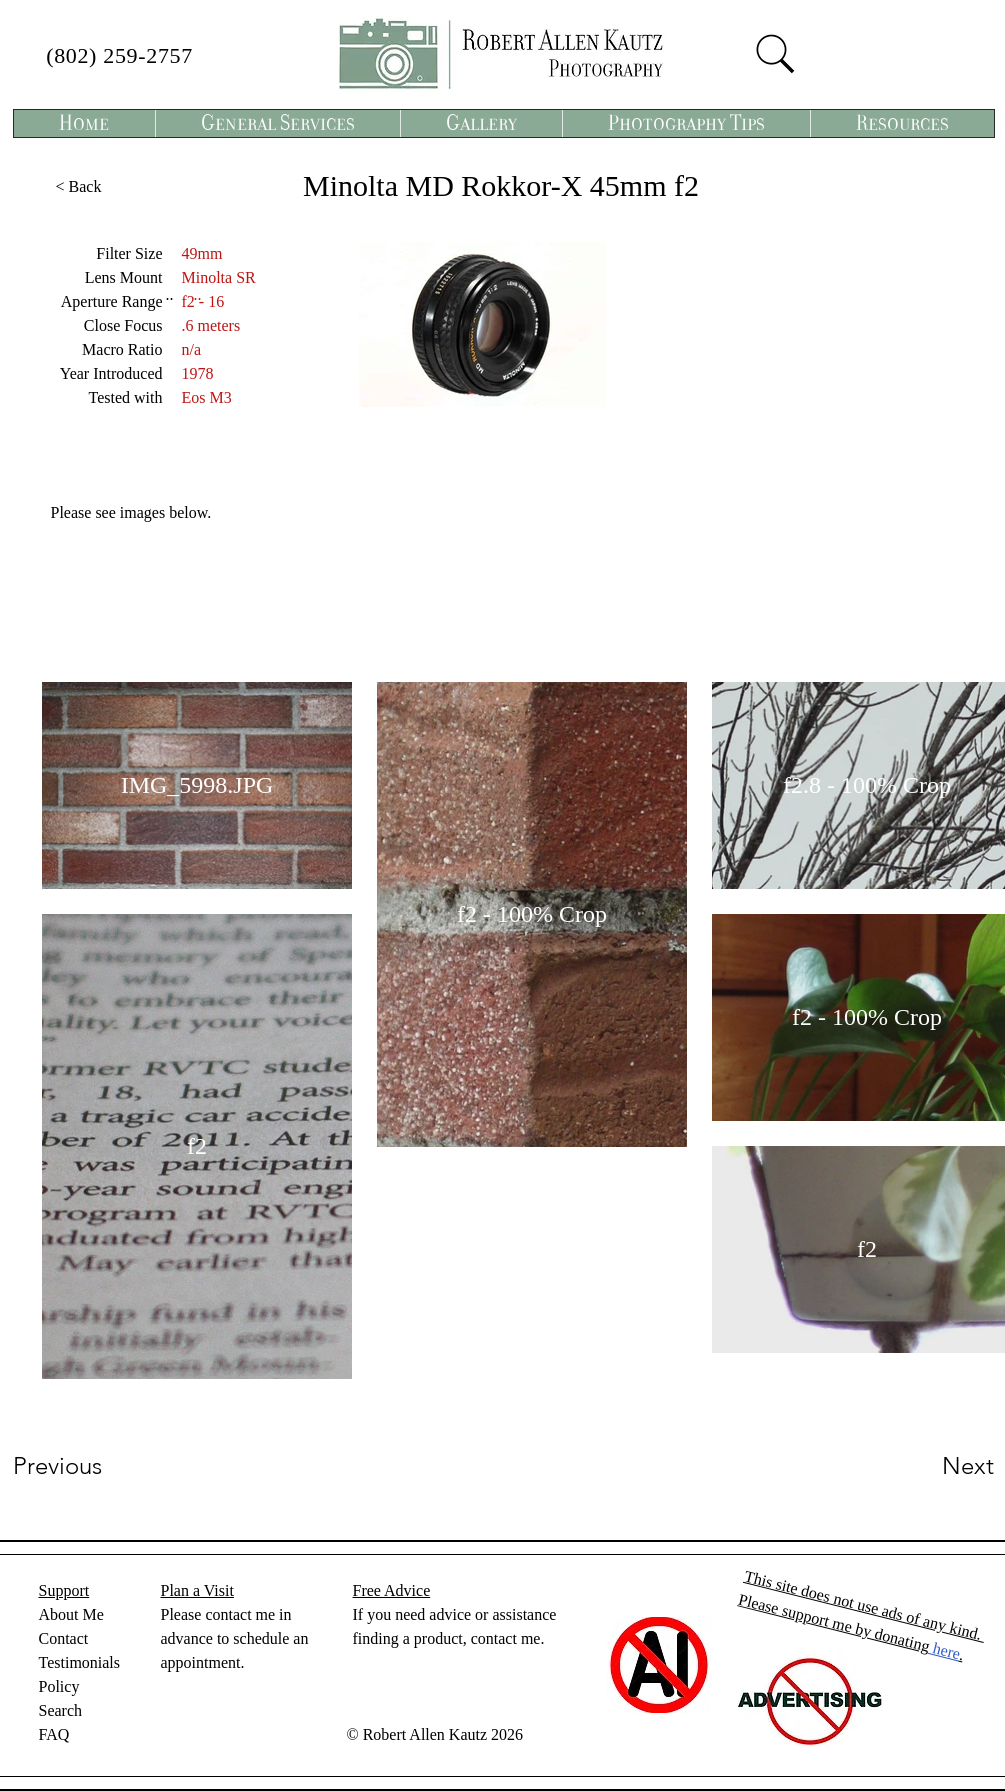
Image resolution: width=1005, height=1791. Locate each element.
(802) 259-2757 (119, 55)
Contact (64, 1638)
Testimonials (80, 1662)
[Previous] (84, 1466)
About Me (71, 1614)
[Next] (928, 1466)
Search (61, 1710)
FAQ (54, 1734)
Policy (59, 1686)
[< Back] (79, 187)
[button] (277, 123)
